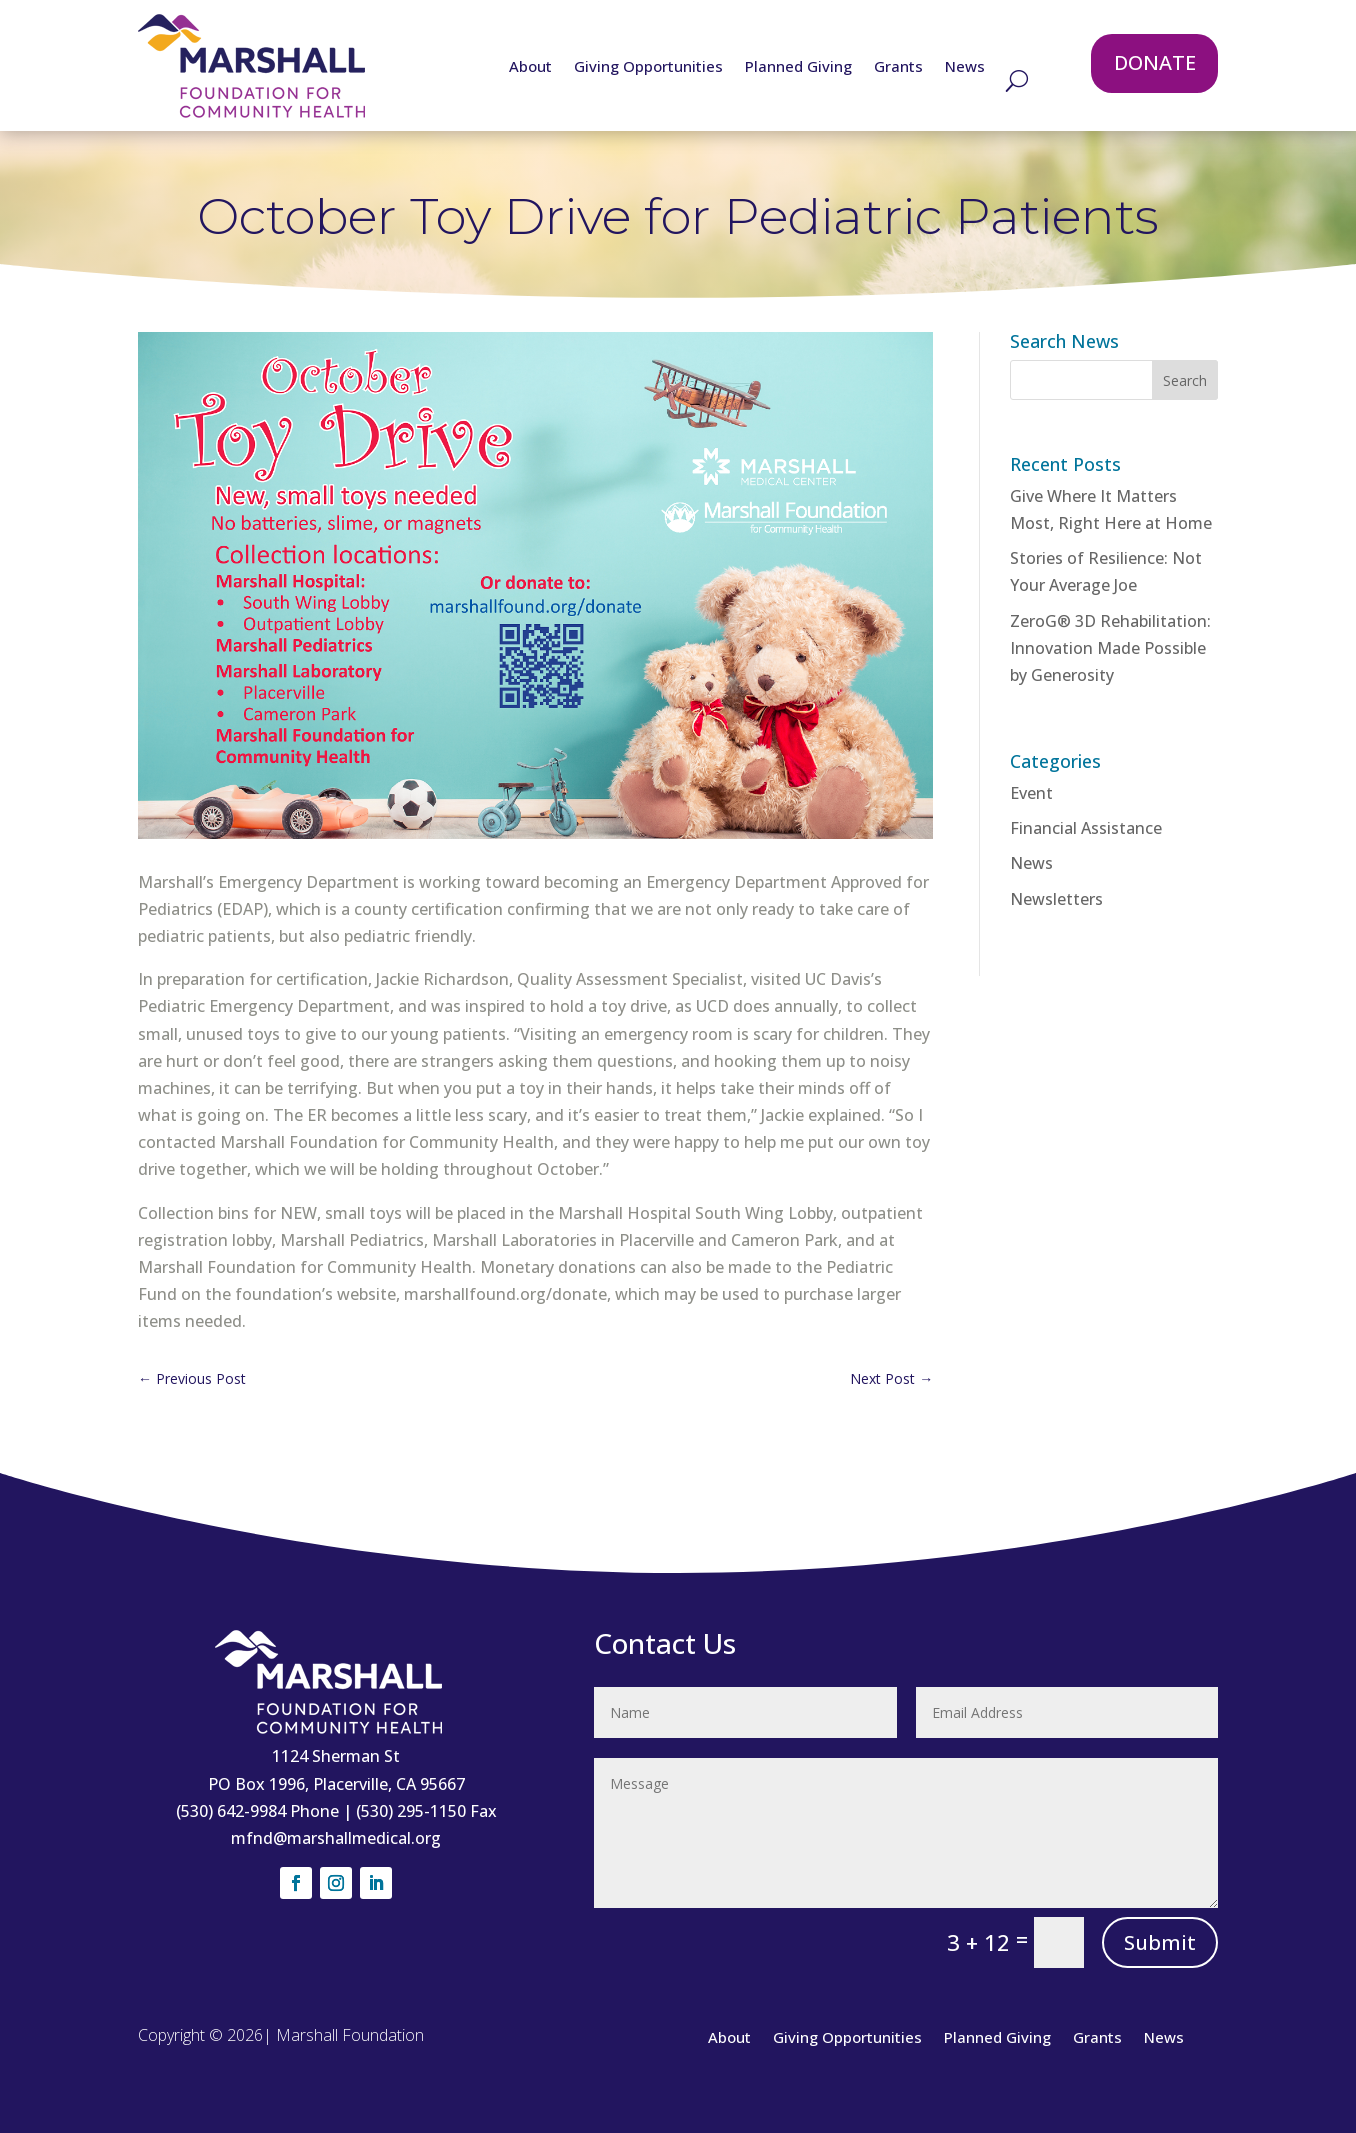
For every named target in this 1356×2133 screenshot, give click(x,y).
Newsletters (1056, 899)
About (530, 67)
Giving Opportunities (648, 67)
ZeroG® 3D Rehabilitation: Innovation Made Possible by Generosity (1110, 648)
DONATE (1155, 62)
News (965, 67)
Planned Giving (798, 67)
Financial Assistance (1086, 828)
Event (1031, 793)
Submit (1160, 1942)
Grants (898, 67)
